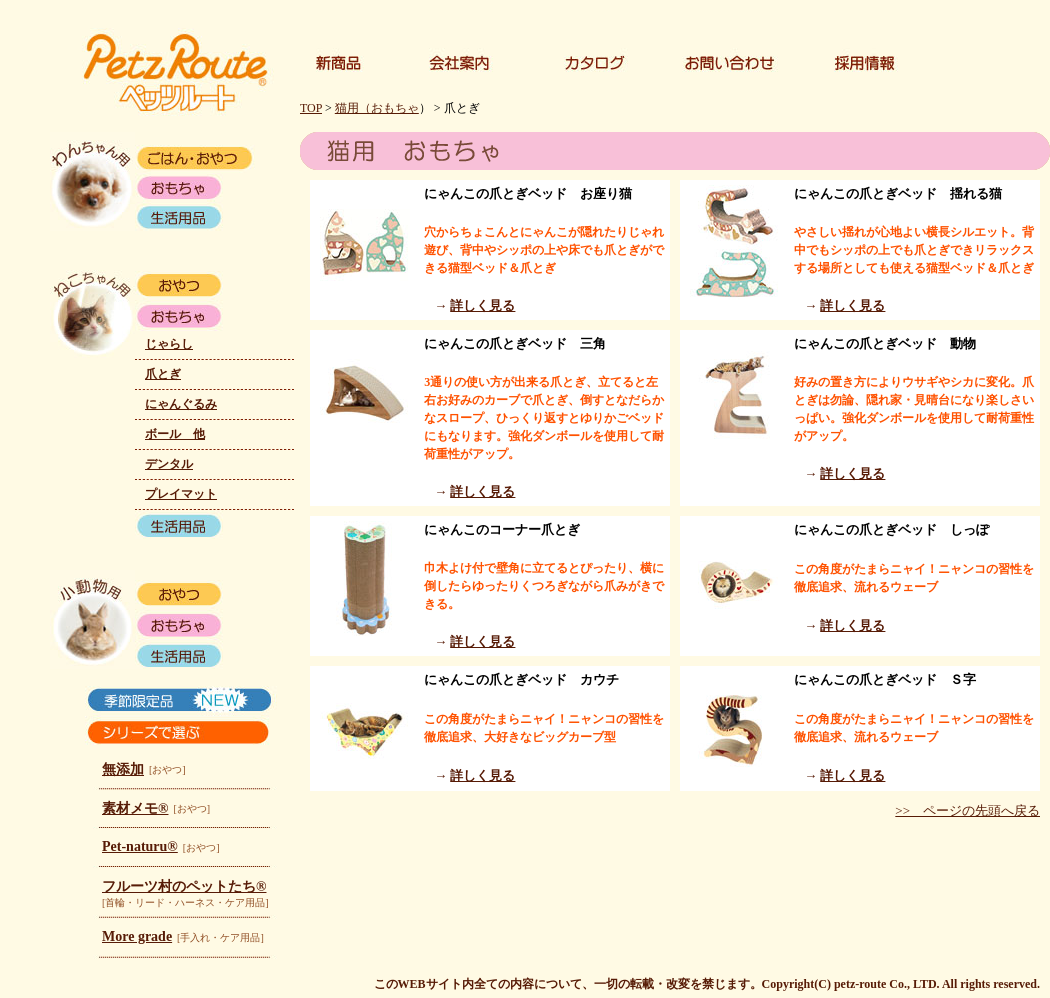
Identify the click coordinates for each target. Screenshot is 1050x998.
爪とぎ (163, 374)
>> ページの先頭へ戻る (967, 810)
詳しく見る (482, 305)
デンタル (169, 464)
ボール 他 (175, 434)
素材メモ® (135, 808)
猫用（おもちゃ (377, 108)
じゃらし (169, 344)
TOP (311, 108)
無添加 (123, 769)
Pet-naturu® (140, 846)
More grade (137, 936)
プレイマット (181, 494)
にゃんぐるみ (181, 404)
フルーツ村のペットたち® (184, 886)
